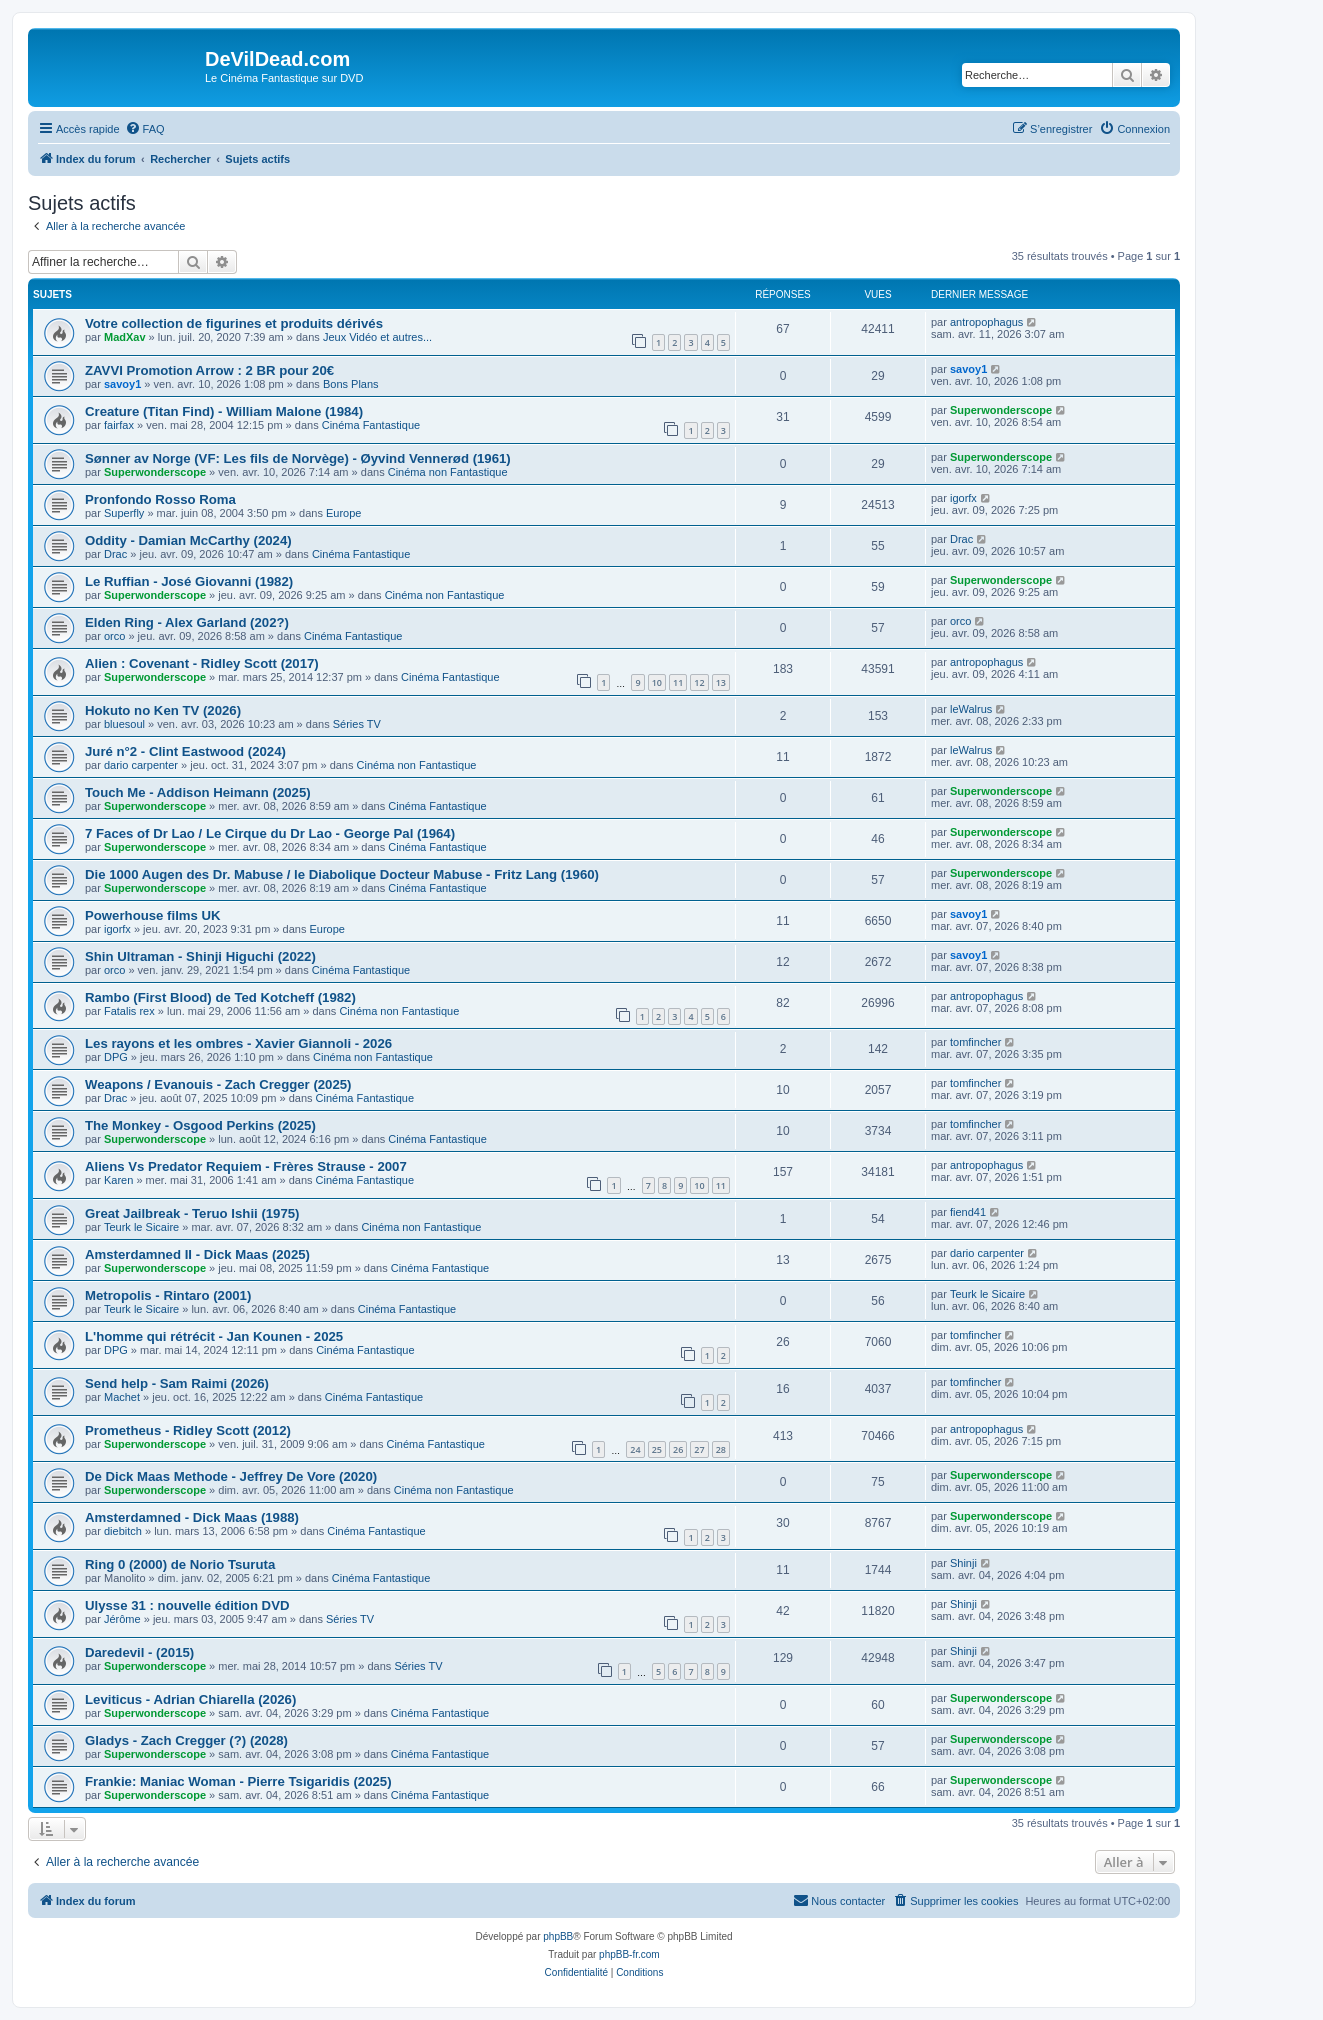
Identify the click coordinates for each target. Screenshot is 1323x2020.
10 (657, 682)
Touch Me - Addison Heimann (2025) (198, 792)
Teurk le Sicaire (141, 1227)
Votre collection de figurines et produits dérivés (234, 323)
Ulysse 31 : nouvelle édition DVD (187, 1605)
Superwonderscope (1001, 410)
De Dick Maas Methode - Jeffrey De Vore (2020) (231, 1476)
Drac (115, 554)
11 (678, 682)
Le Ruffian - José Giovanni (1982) (189, 581)
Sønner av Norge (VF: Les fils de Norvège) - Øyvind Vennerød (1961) (298, 458)
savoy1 (122, 384)
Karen (118, 1180)
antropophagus (986, 322)
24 (635, 1449)
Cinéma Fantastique (371, 425)
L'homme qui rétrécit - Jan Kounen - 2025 (214, 1336)
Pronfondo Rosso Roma (160, 499)
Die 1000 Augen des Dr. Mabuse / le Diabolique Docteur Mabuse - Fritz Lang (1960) (342, 874)
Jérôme (122, 1619)
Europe (343, 513)
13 (721, 682)
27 (699, 1449)
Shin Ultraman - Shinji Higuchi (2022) (200, 956)
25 (657, 1449)
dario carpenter (141, 765)
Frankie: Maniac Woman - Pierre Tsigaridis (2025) (238, 1781)
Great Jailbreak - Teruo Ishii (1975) (192, 1213)
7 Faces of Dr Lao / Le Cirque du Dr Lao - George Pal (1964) (270, 833)
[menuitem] (145, 129)
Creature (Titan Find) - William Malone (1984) (224, 411)
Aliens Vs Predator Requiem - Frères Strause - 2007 (246, 1166)
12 (699, 682)
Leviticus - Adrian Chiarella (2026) (190, 1699)
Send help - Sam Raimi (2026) (177, 1383)
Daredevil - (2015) (139, 1652)
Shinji (963, 1563)
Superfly (124, 513)
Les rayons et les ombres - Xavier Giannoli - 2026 (238, 1043)
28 (721, 1449)
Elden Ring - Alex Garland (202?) (187, 622)
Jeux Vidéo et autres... (377, 337)
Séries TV (357, 724)
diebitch (123, 1531)
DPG (116, 1057)
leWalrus (971, 709)
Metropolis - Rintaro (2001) (168, 1295)
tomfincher (975, 1042)
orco (114, 636)
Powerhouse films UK (153, 915)
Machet (122, 1397)
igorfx (963, 498)
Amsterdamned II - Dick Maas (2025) (197, 1254)
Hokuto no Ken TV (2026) (163, 710)
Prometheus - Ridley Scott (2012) (188, 1430)
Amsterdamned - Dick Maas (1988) (192, 1517)
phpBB (558, 1936)
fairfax (119, 425)
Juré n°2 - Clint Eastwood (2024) (185, 751)
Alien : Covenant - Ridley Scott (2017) (202, 663)
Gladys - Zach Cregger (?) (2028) (186, 1740)
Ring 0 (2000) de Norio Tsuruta (180, 1564)
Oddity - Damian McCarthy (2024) (188, 540)
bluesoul (124, 724)
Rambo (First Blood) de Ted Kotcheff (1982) (220, 997)
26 (678, 1449)
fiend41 (968, 1212)
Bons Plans (351, 384)
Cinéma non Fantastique (448, 472)
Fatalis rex (129, 1011)
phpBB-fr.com (629, 1954)
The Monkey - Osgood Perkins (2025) (200, 1125)
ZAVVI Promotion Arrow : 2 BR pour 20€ (209, 370)
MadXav (125, 337)
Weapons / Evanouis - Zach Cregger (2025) (218, 1084)
